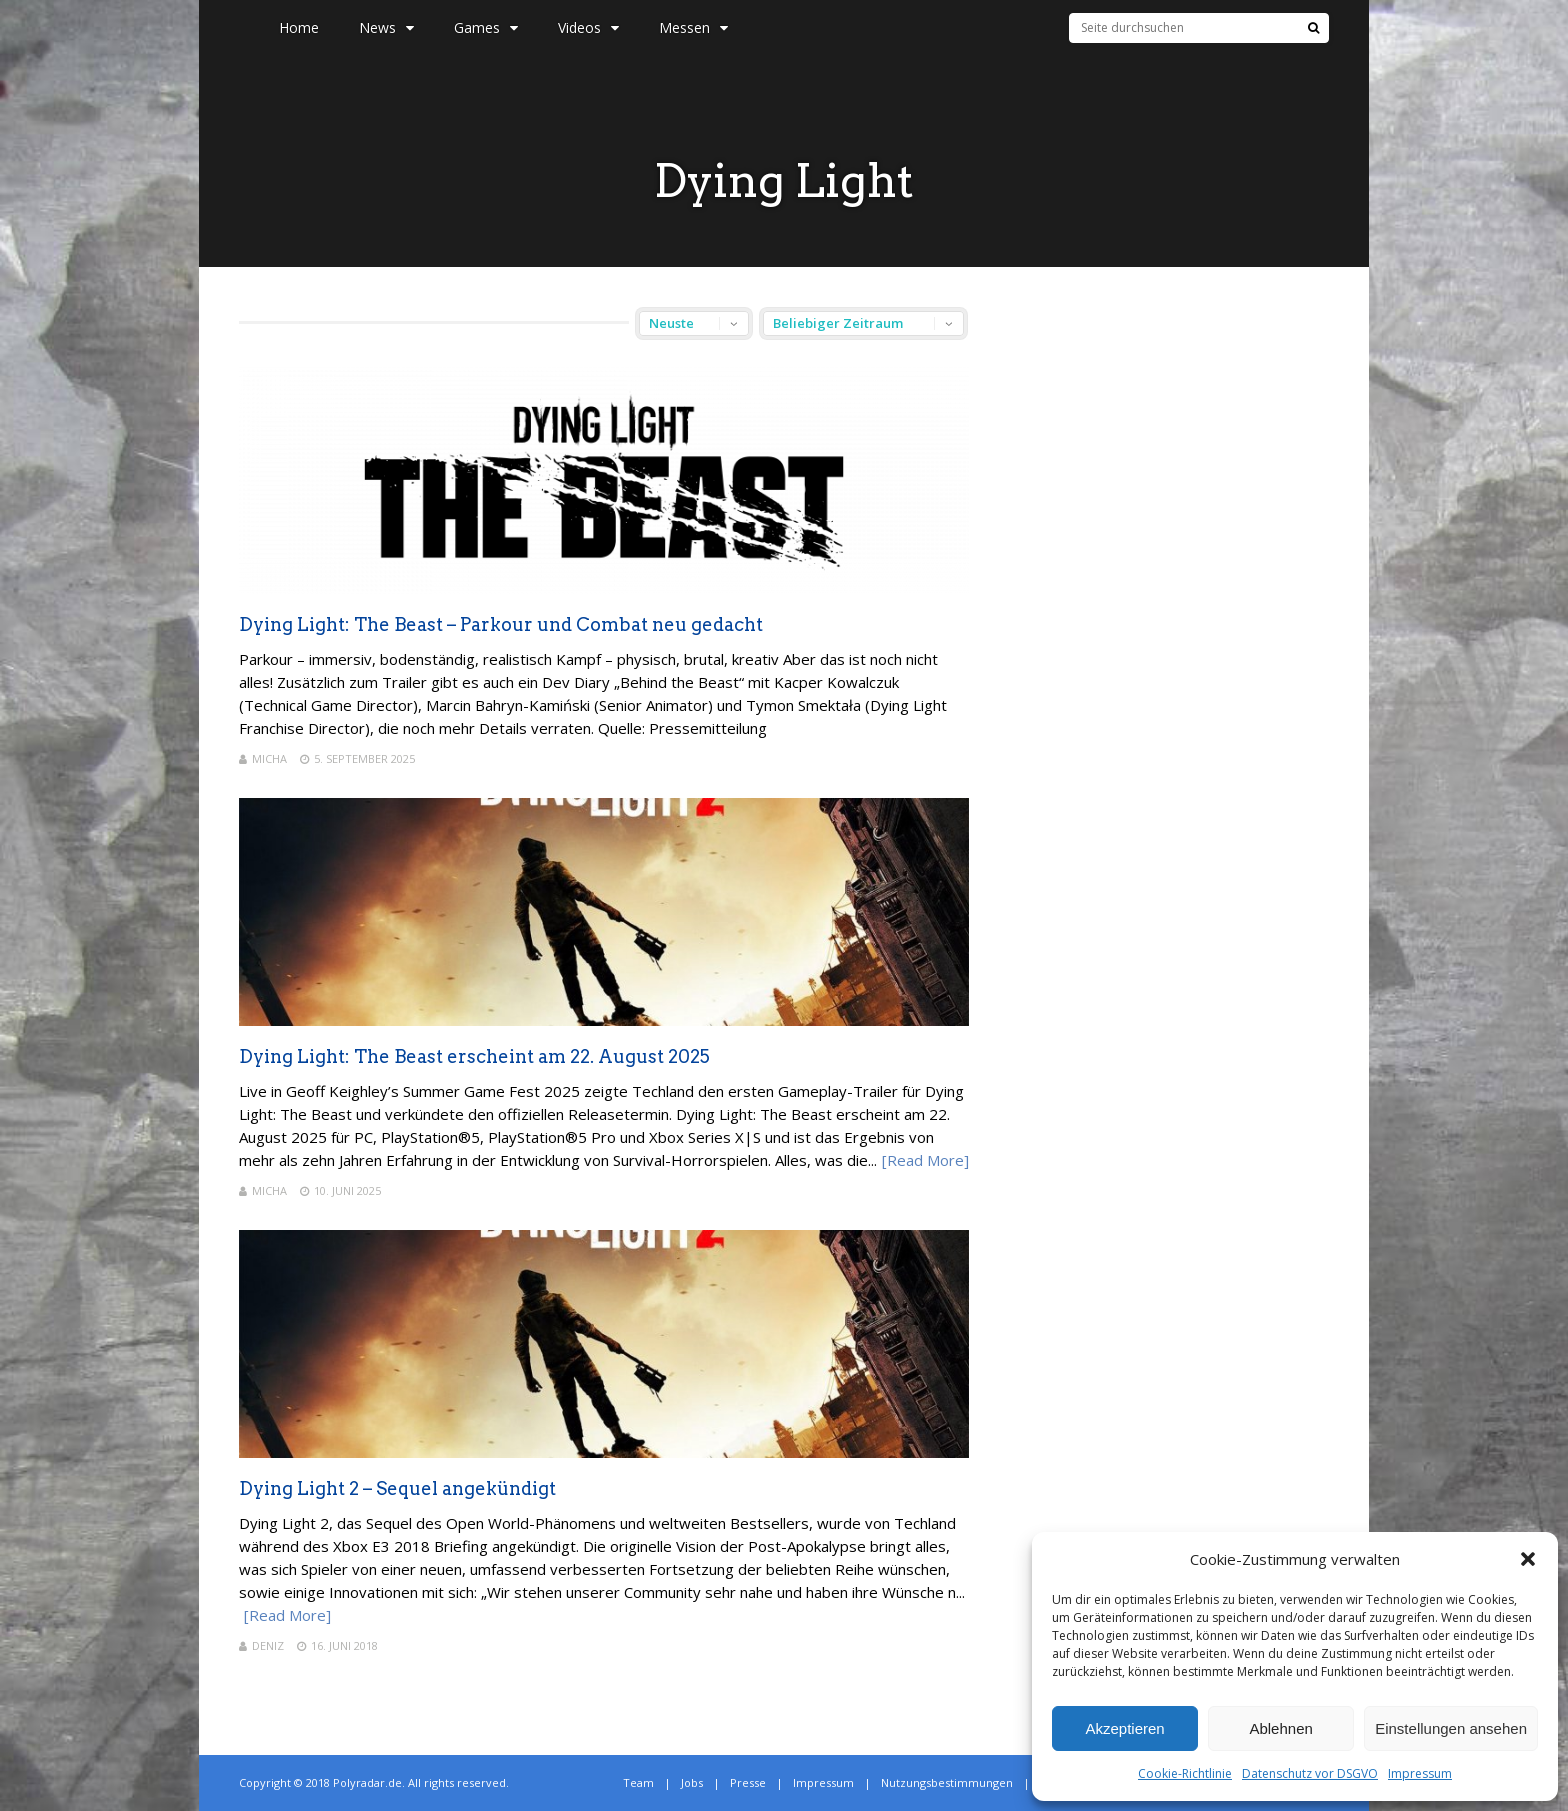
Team (638, 1782)
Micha (269, 758)
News (386, 27)
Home (299, 27)
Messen (693, 27)
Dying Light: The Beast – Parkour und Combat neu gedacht (501, 624)
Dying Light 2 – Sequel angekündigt (397, 1488)
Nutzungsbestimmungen (947, 1782)
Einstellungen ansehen (1451, 1728)
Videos (588, 27)
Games (486, 27)
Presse (748, 1782)
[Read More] (925, 1160)
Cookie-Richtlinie (1185, 1773)
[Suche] (1313, 28)
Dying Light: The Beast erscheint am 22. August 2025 (474, 1056)
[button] (1528, 1559)
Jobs (692, 1782)
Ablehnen (1280, 1728)
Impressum (1420, 1773)
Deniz (268, 1645)
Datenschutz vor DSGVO (1310, 1773)
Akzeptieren (1124, 1728)
